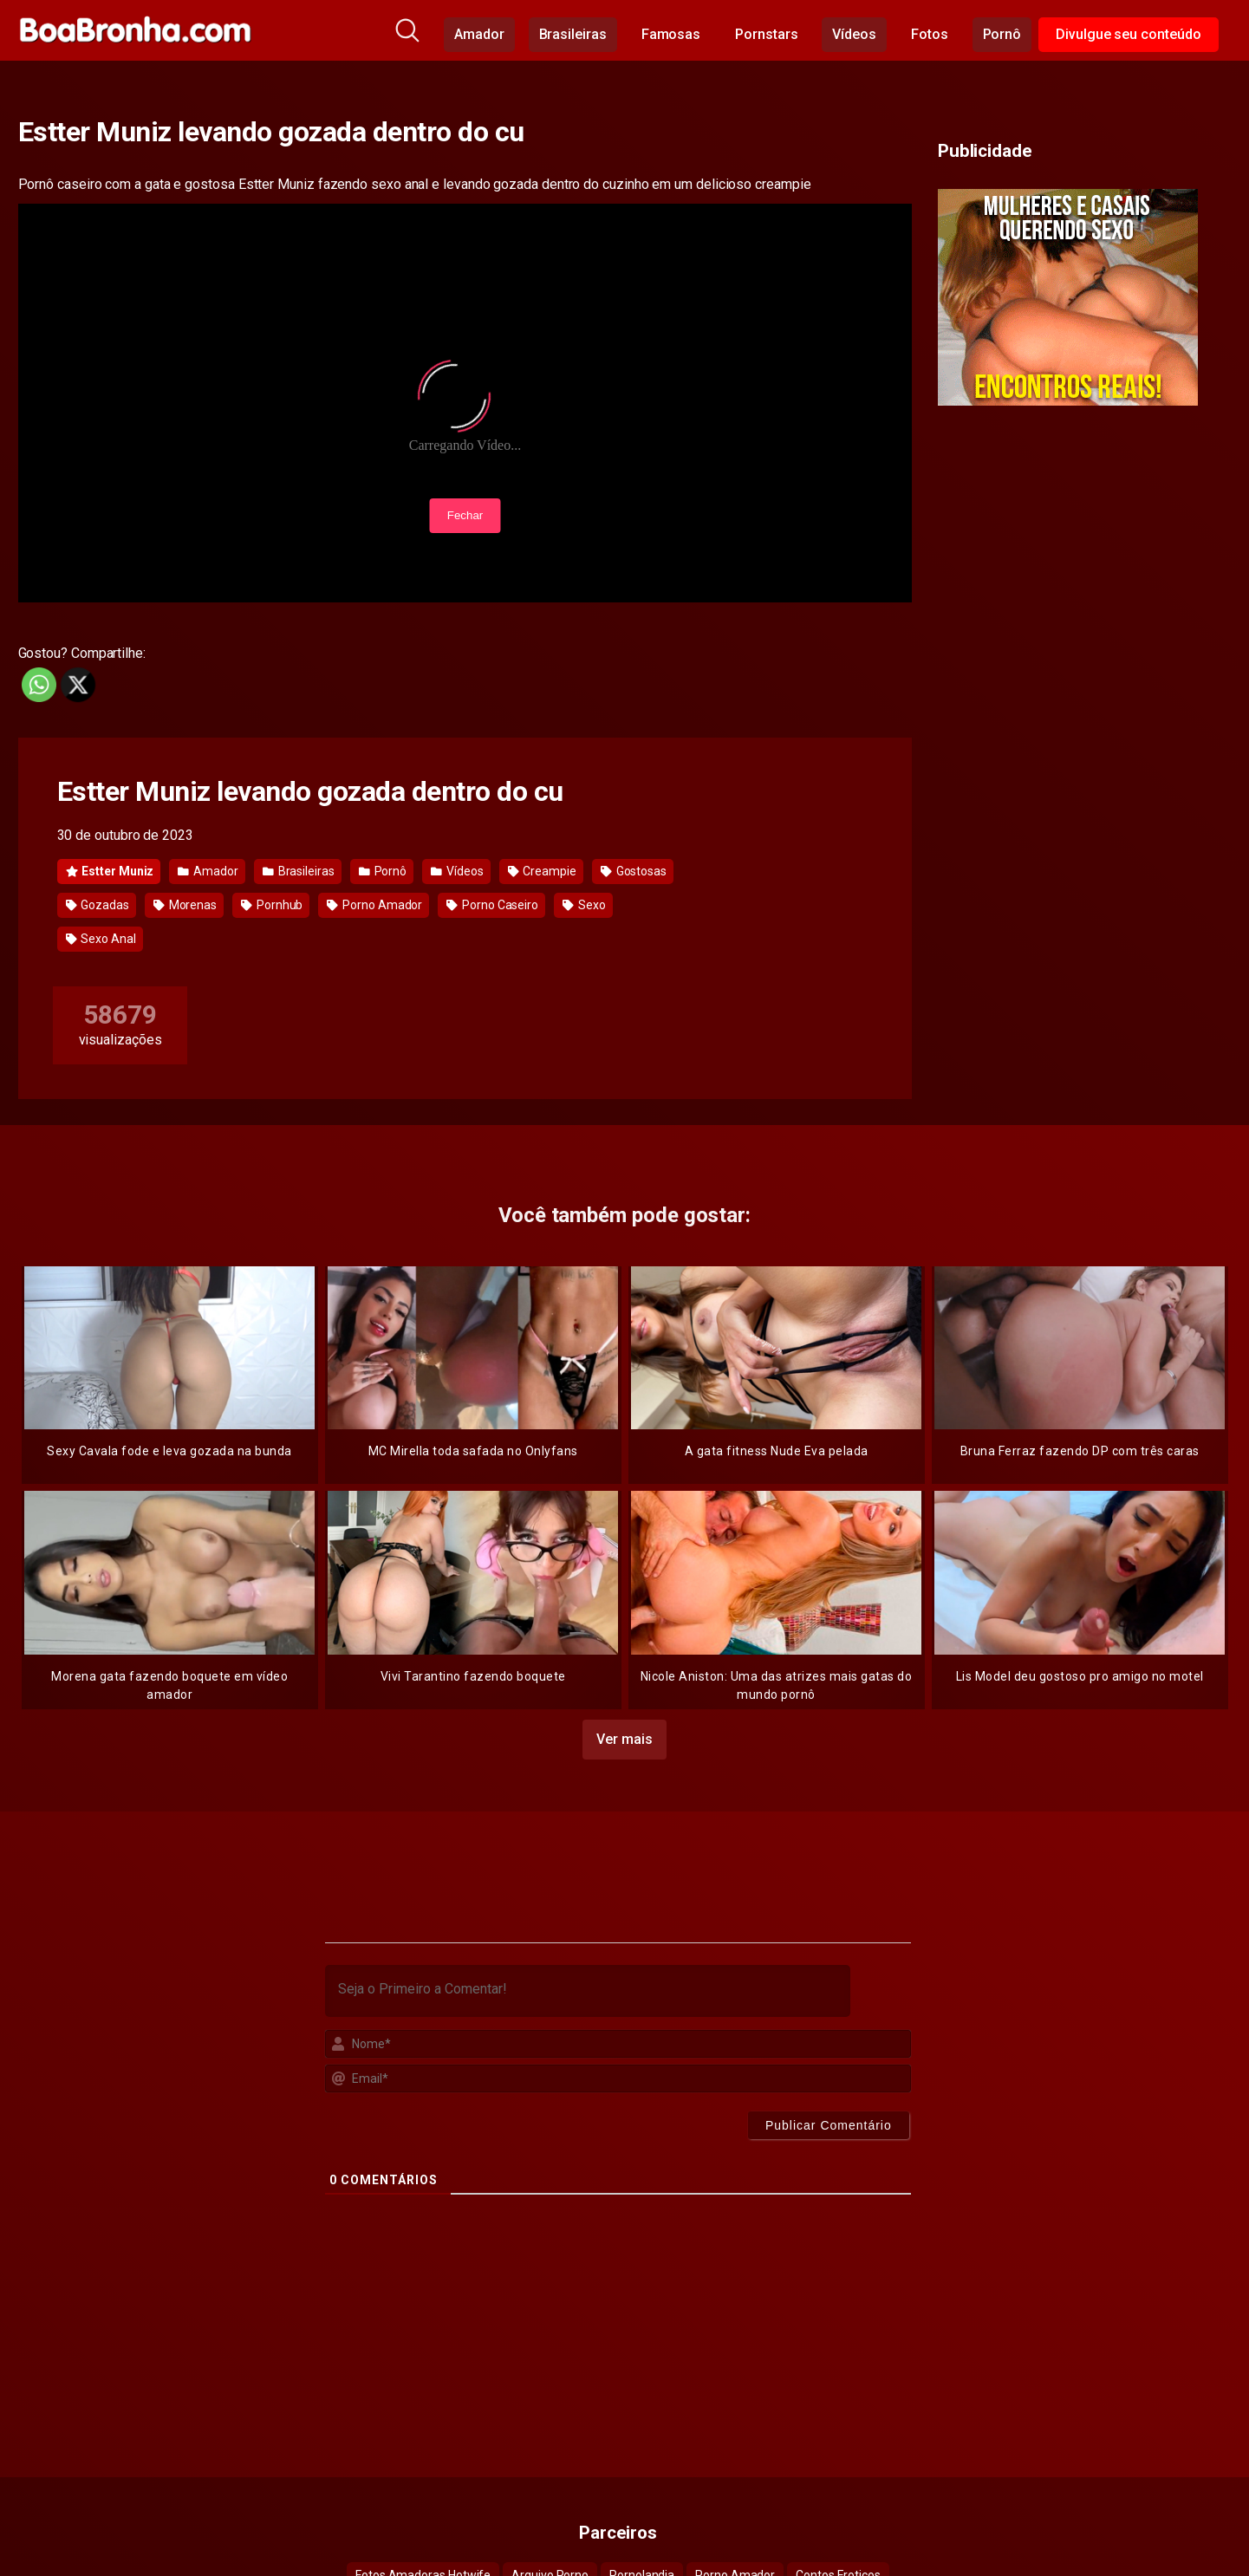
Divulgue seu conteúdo (1128, 34)
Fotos (929, 34)
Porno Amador (374, 905)
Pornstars (766, 34)
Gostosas (634, 871)
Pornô (1002, 34)
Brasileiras (573, 34)
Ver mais (624, 1734)
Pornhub (271, 905)
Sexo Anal (101, 939)
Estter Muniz (110, 871)
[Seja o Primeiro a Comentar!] (587, 1986)
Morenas (185, 905)
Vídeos (854, 34)
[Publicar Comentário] (828, 2120)
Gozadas (97, 905)
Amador (479, 34)
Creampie (542, 871)
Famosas (670, 34)
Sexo (584, 905)
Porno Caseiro (492, 905)
